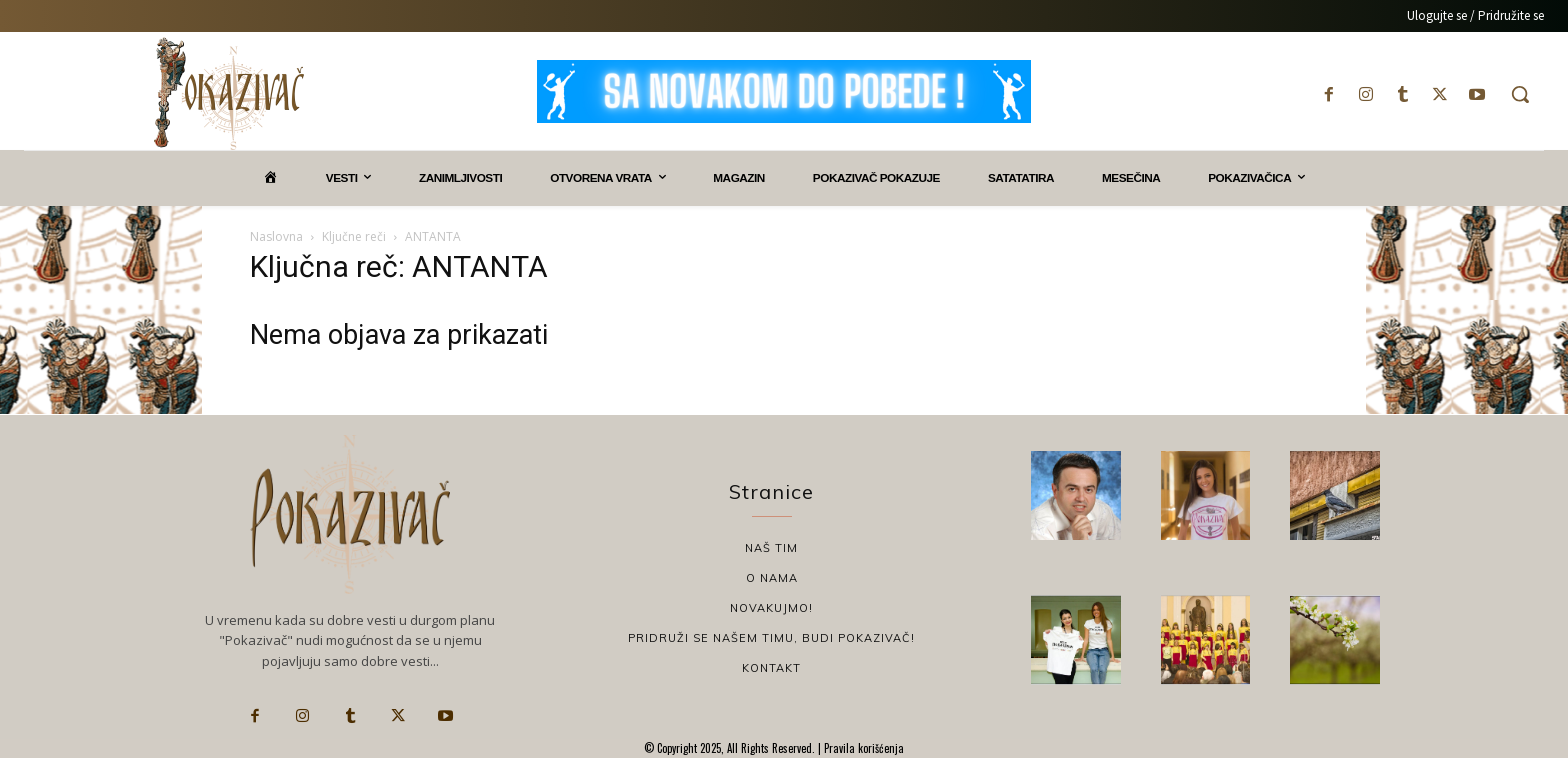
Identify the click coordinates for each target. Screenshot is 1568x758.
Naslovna (276, 236)
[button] (1520, 94)
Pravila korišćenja (862, 748)
